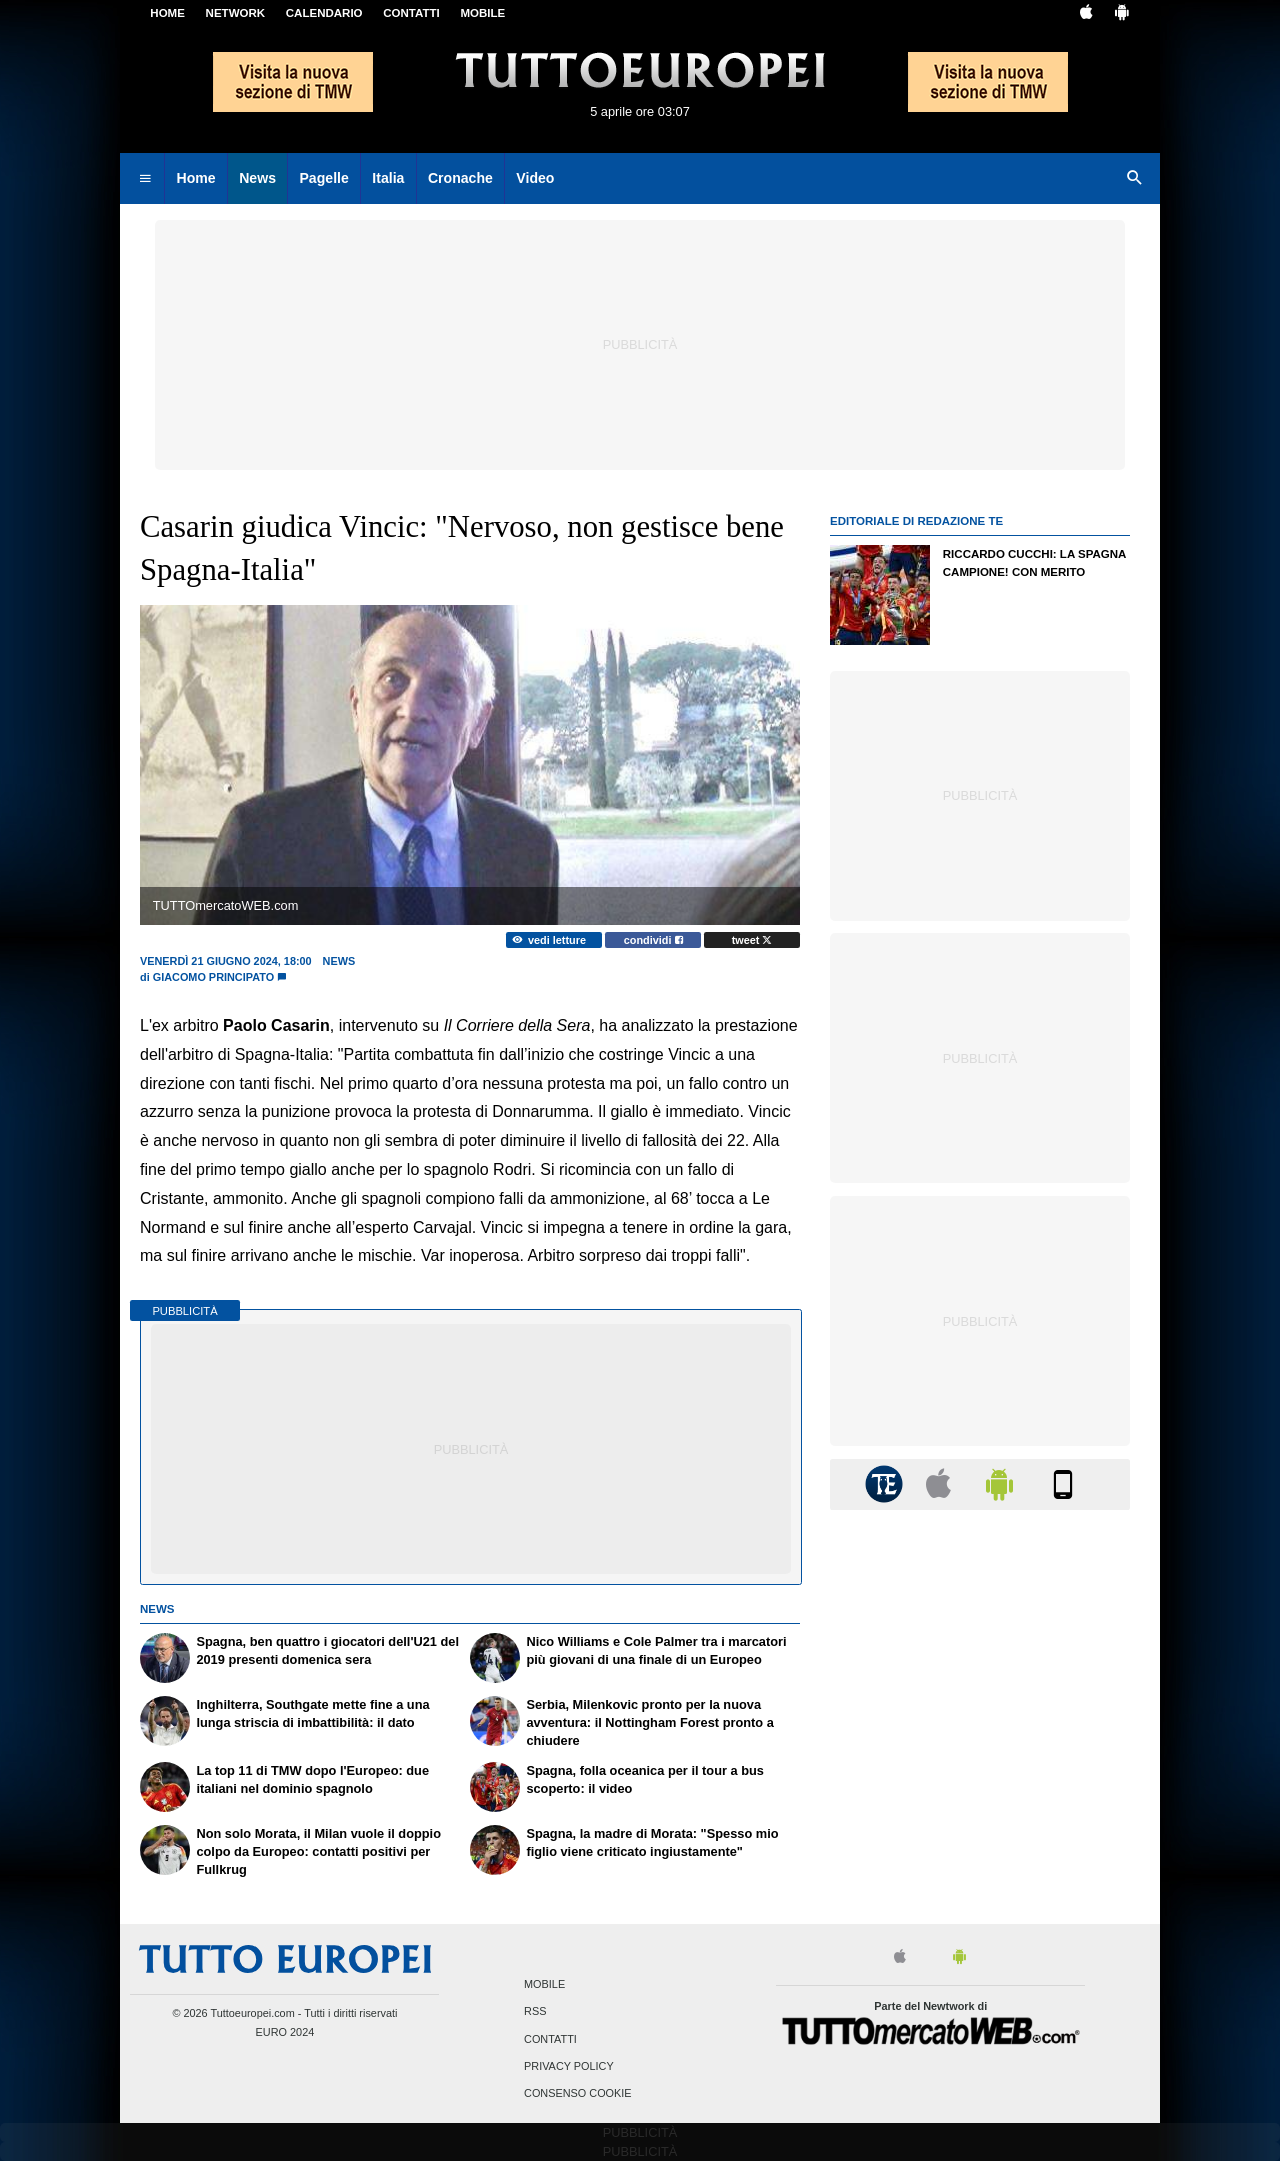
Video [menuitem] (535, 178)
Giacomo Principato (213, 977)
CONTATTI (411, 13)
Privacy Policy (569, 2066)
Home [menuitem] (196, 178)
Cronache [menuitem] (460, 178)
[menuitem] (145, 179)
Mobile (544, 1985)
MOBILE (482, 13)
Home (167, 13)
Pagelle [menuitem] (323, 178)
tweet (752, 940)
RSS (535, 2012)
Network (236, 13)
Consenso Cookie (578, 2093)
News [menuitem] (257, 178)
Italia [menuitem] (388, 178)
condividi (653, 940)
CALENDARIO (324, 13)
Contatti (550, 2039)
